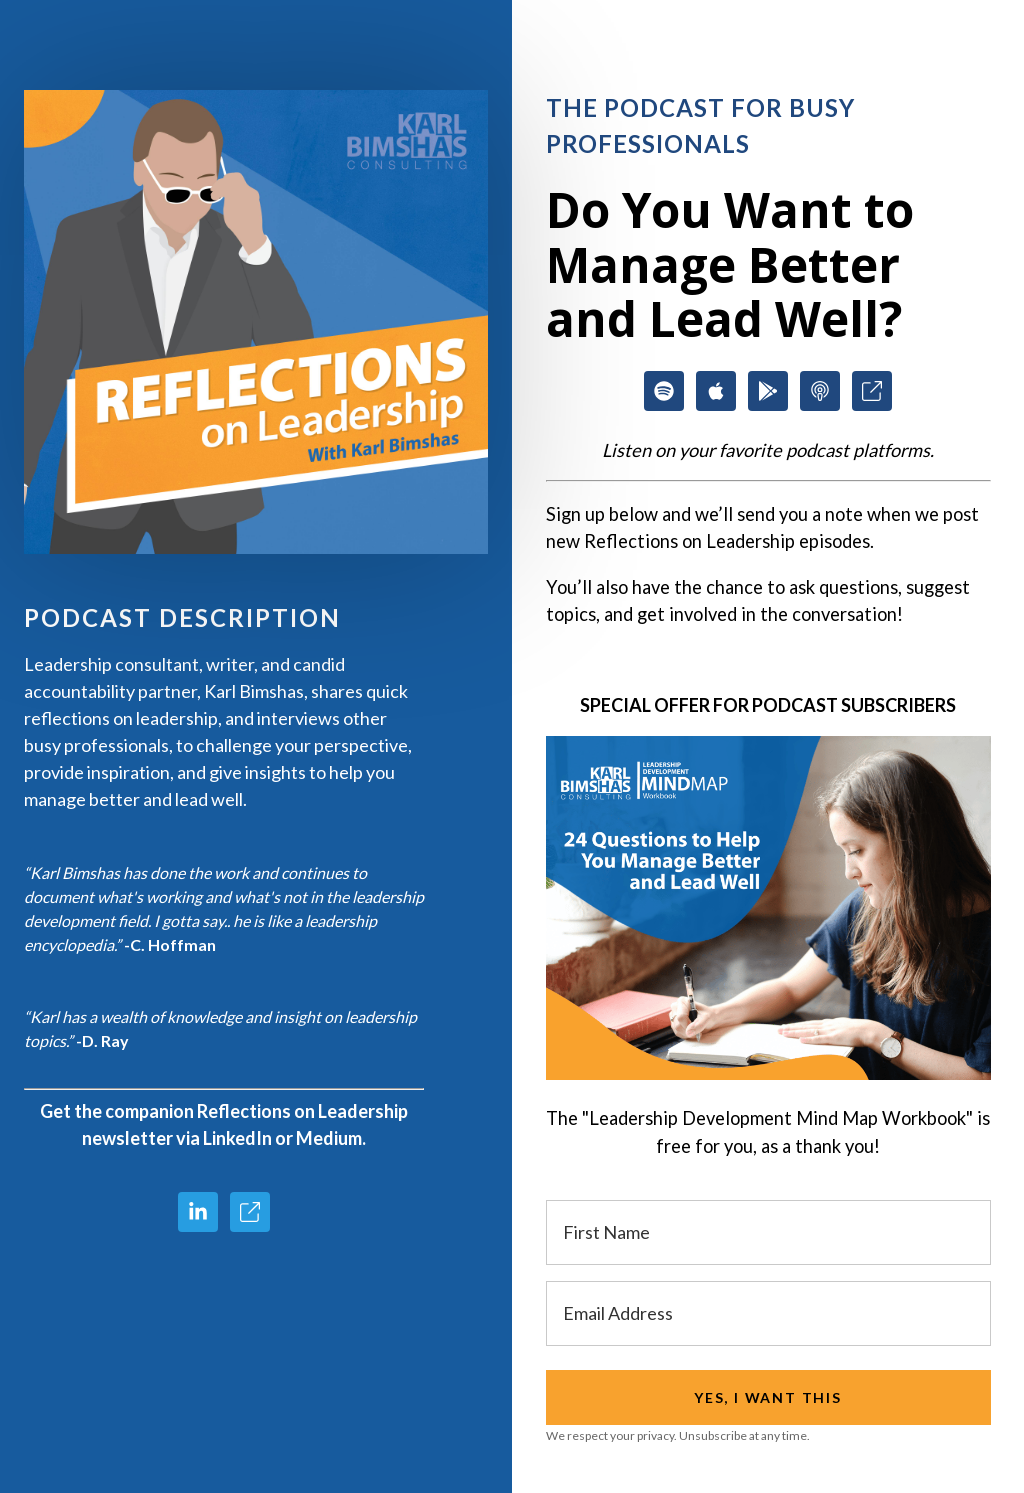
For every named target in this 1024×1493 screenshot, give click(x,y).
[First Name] (768, 1232)
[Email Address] (768, 1313)
